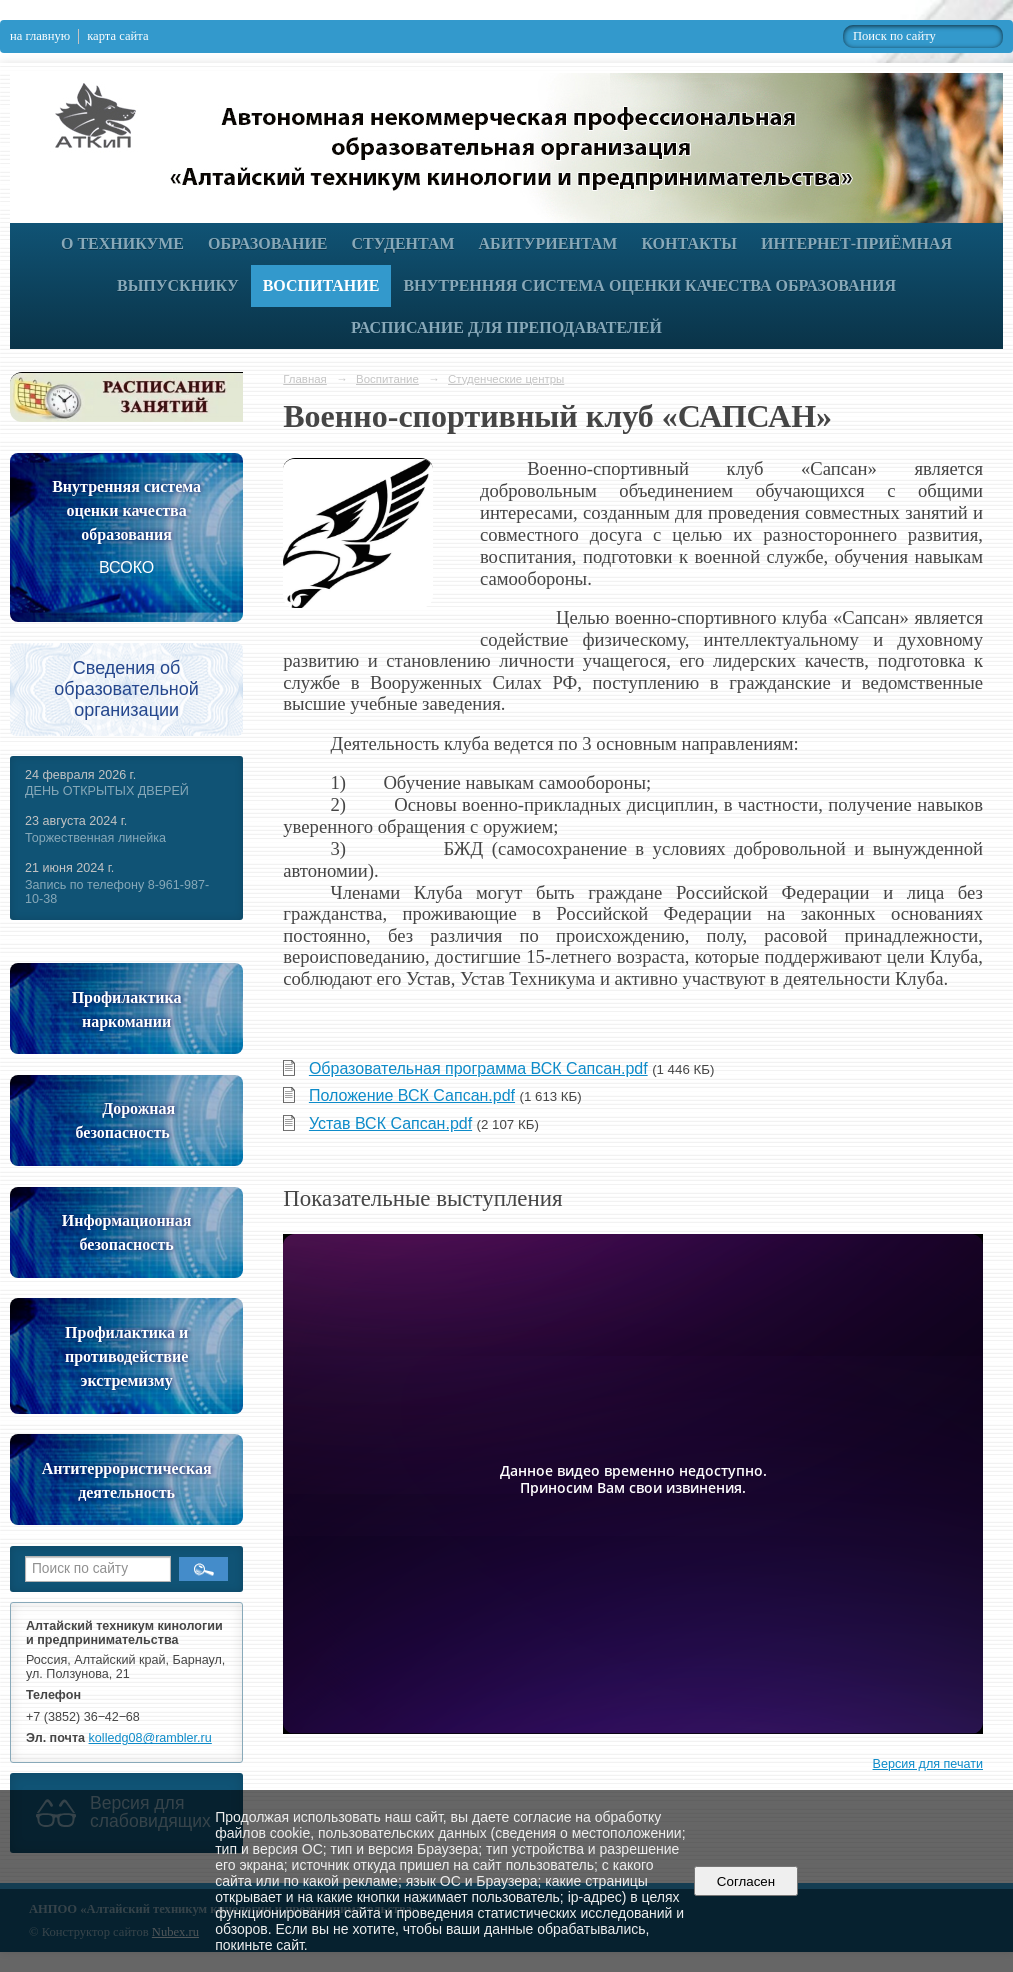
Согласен (745, 1881)
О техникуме (122, 243)
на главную (40, 36)
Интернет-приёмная (856, 243)
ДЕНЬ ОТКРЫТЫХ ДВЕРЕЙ (107, 791)
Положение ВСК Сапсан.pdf (412, 1095)
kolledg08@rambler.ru (150, 1738)
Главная (305, 379)
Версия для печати (928, 1764)
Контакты (689, 243)
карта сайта (117, 36)
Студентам (403, 243)
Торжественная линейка (95, 838)
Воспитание (321, 285)
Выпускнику (178, 285)
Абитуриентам (548, 243)
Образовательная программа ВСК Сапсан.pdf (478, 1068)
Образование (268, 243)
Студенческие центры (506, 379)
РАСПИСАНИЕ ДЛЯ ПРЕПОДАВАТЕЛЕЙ (506, 327)
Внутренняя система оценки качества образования (649, 285)
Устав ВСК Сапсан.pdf (390, 1123)
